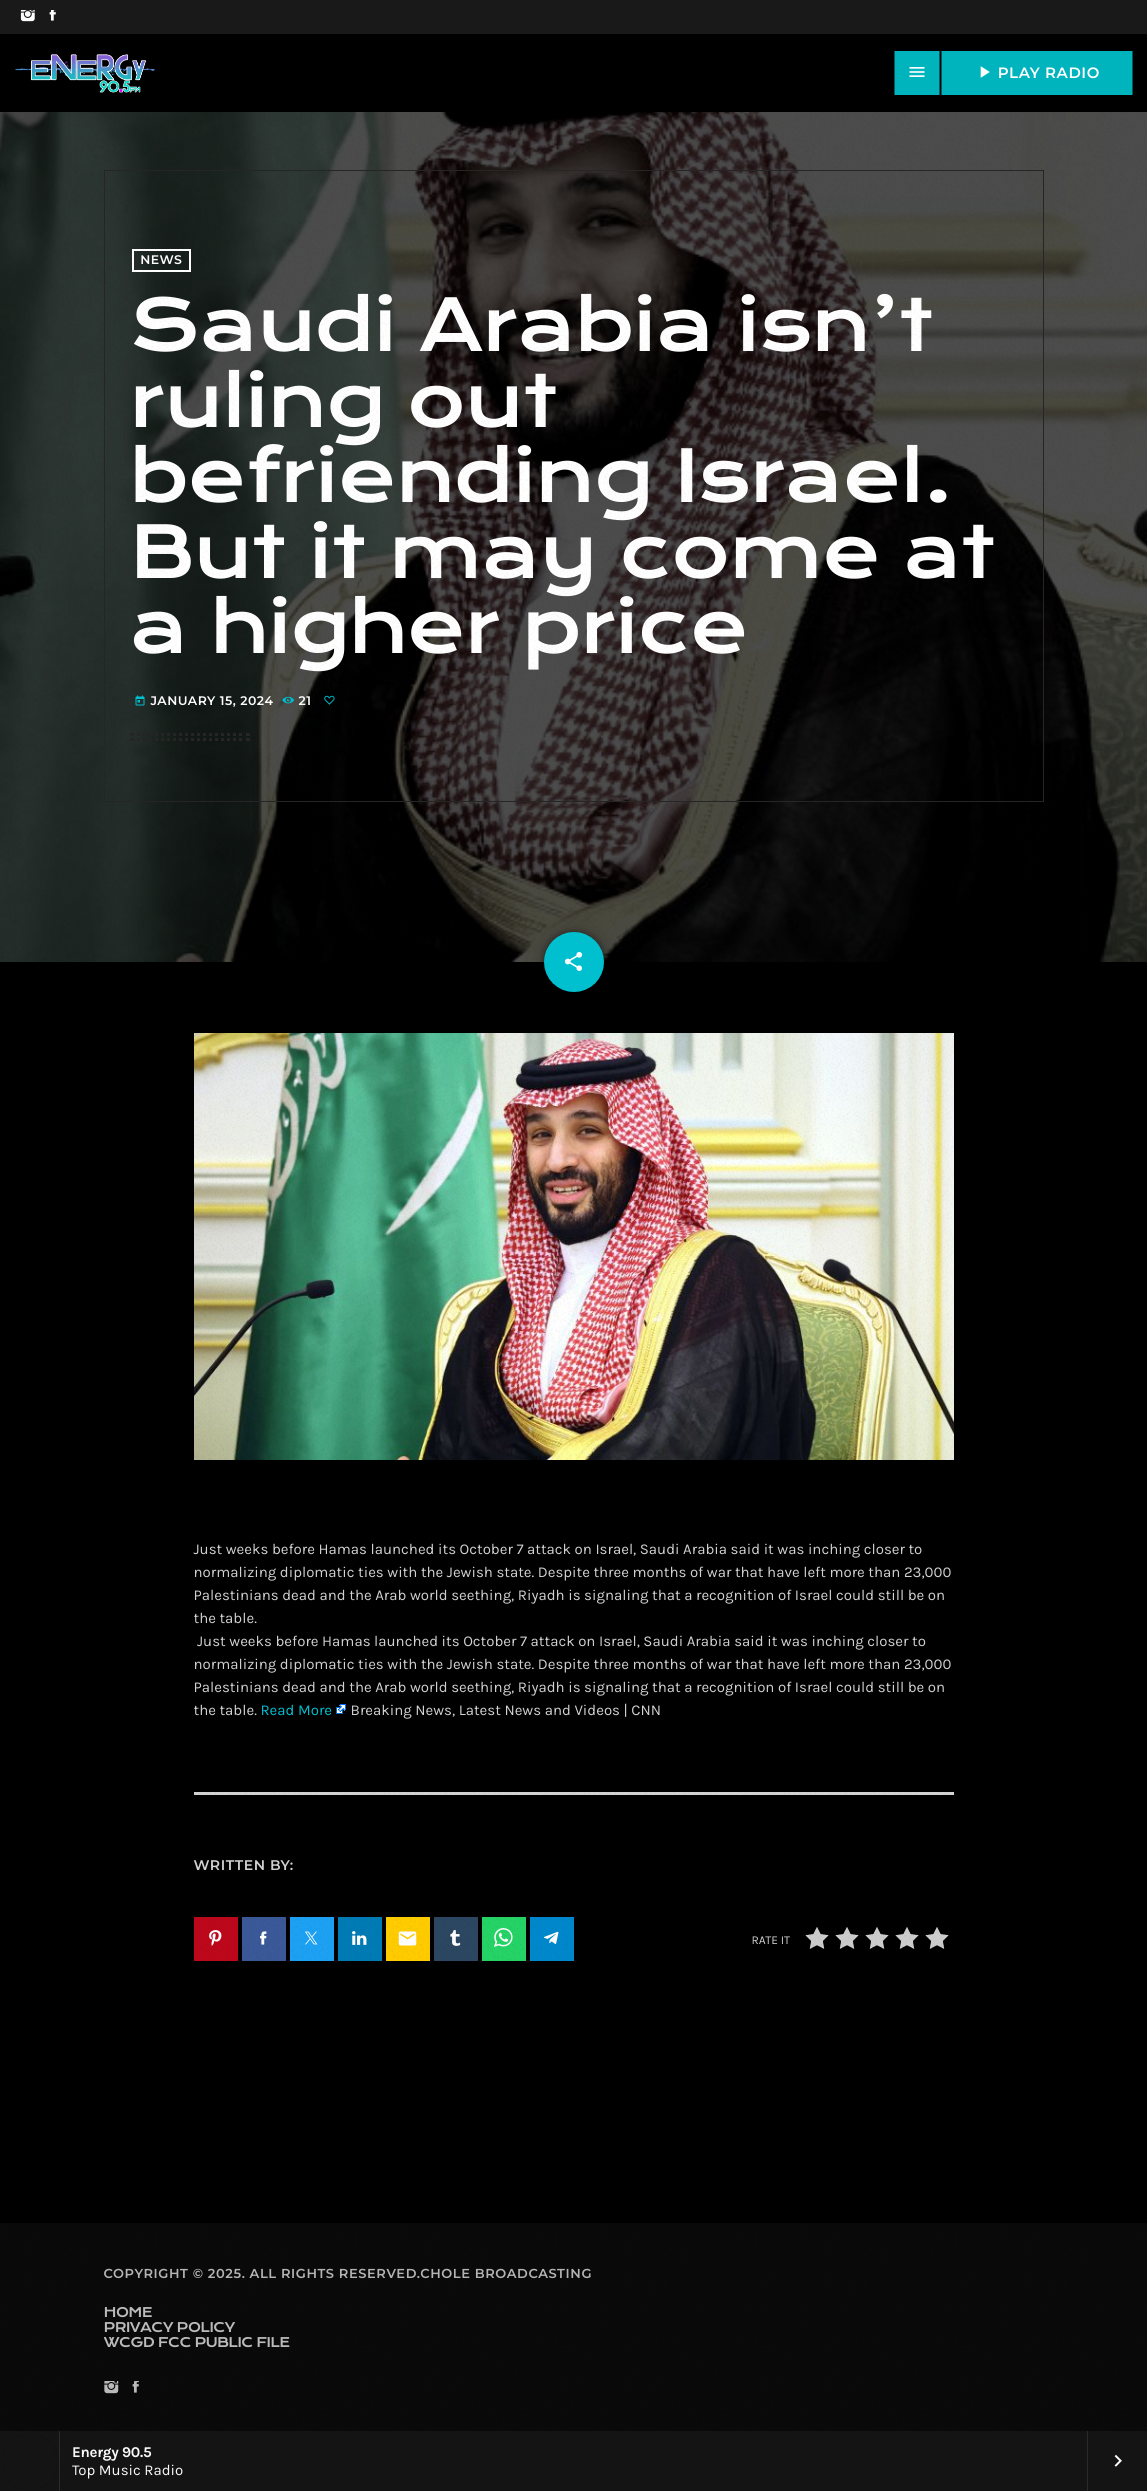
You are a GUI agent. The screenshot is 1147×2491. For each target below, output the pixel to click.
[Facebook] (52, 17)
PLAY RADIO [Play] (1037, 72)
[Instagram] (27, 17)
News (161, 260)
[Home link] (85, 73)
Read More (296, 1710)
